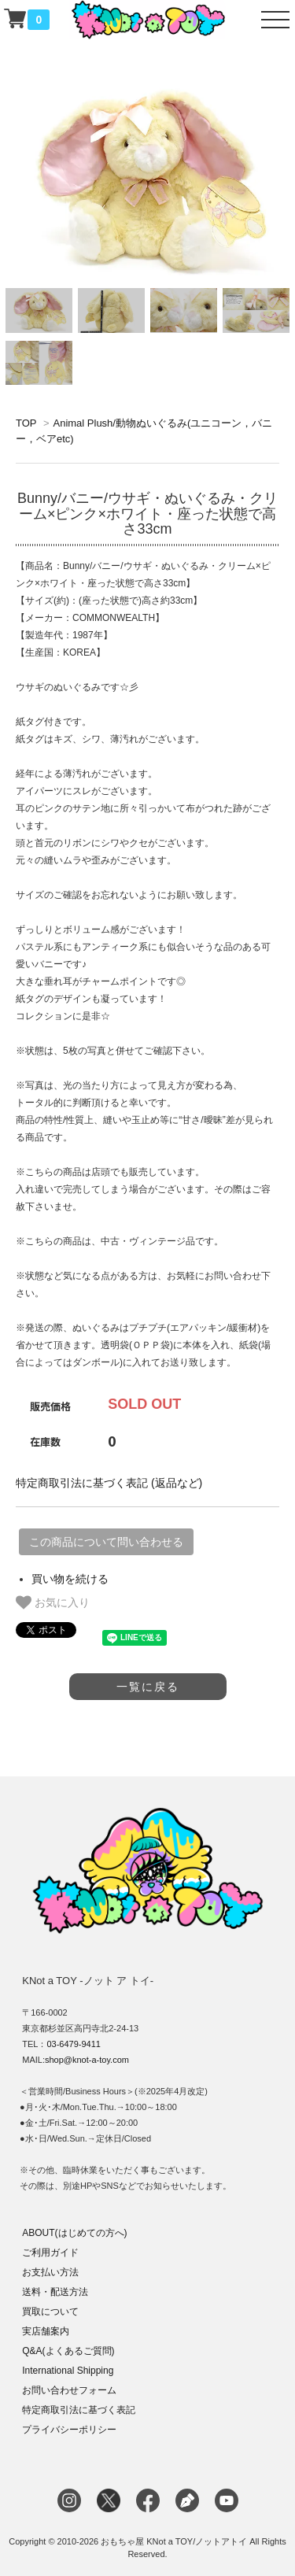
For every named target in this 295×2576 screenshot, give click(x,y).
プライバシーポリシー (69, 2429)
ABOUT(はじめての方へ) (74, 2232)
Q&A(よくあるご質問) (68, 2350)
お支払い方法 (50, 2272)
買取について (50, 2311)
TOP (26, 423)
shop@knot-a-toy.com (87, 2059)
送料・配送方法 (55, 2291)
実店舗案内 (45, 2331)
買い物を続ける (70, 1579)
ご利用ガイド (50, 2252)
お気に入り (53, 1602)
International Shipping (67, 2370)
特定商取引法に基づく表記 (78, 2409)
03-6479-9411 (73, 2044)
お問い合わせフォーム (69, 2390)
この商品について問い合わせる (106, 1542)
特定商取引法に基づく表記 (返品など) (109, 1482)
